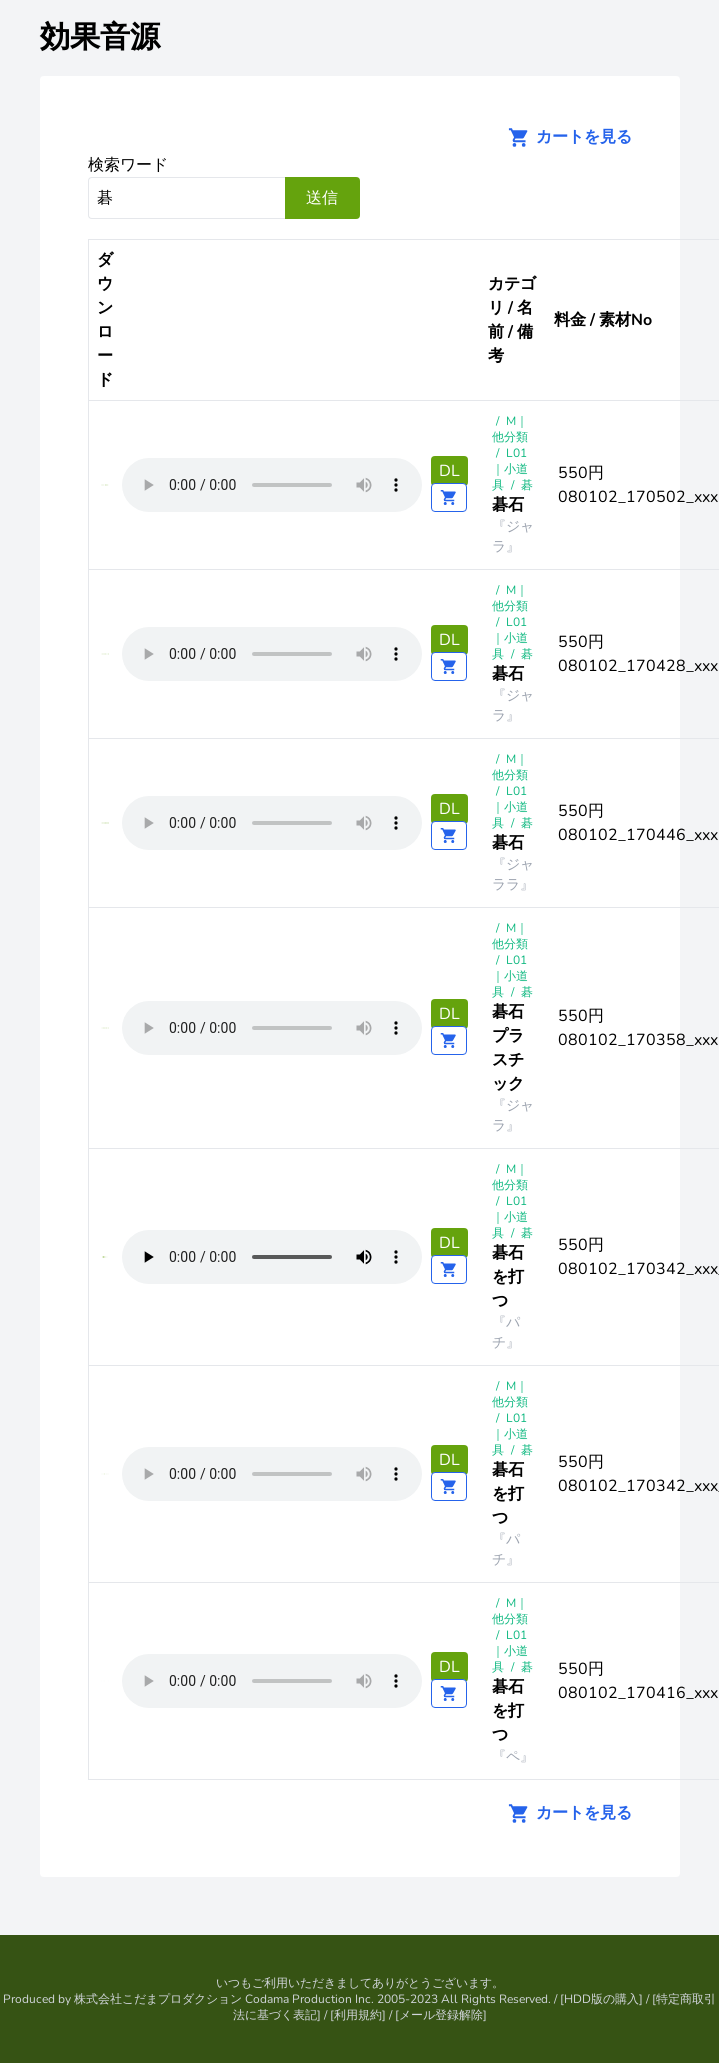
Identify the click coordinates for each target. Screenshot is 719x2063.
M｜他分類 (510, 429)
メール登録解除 (441, 2015)
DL (449, 471)
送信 (322, 198)
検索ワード (128, 165)
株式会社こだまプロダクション (158, 1999)
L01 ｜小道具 (510, 469)
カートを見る (564, 137)
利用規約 (358, 2015)
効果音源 (100, 37)
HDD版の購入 (601, 1999)
